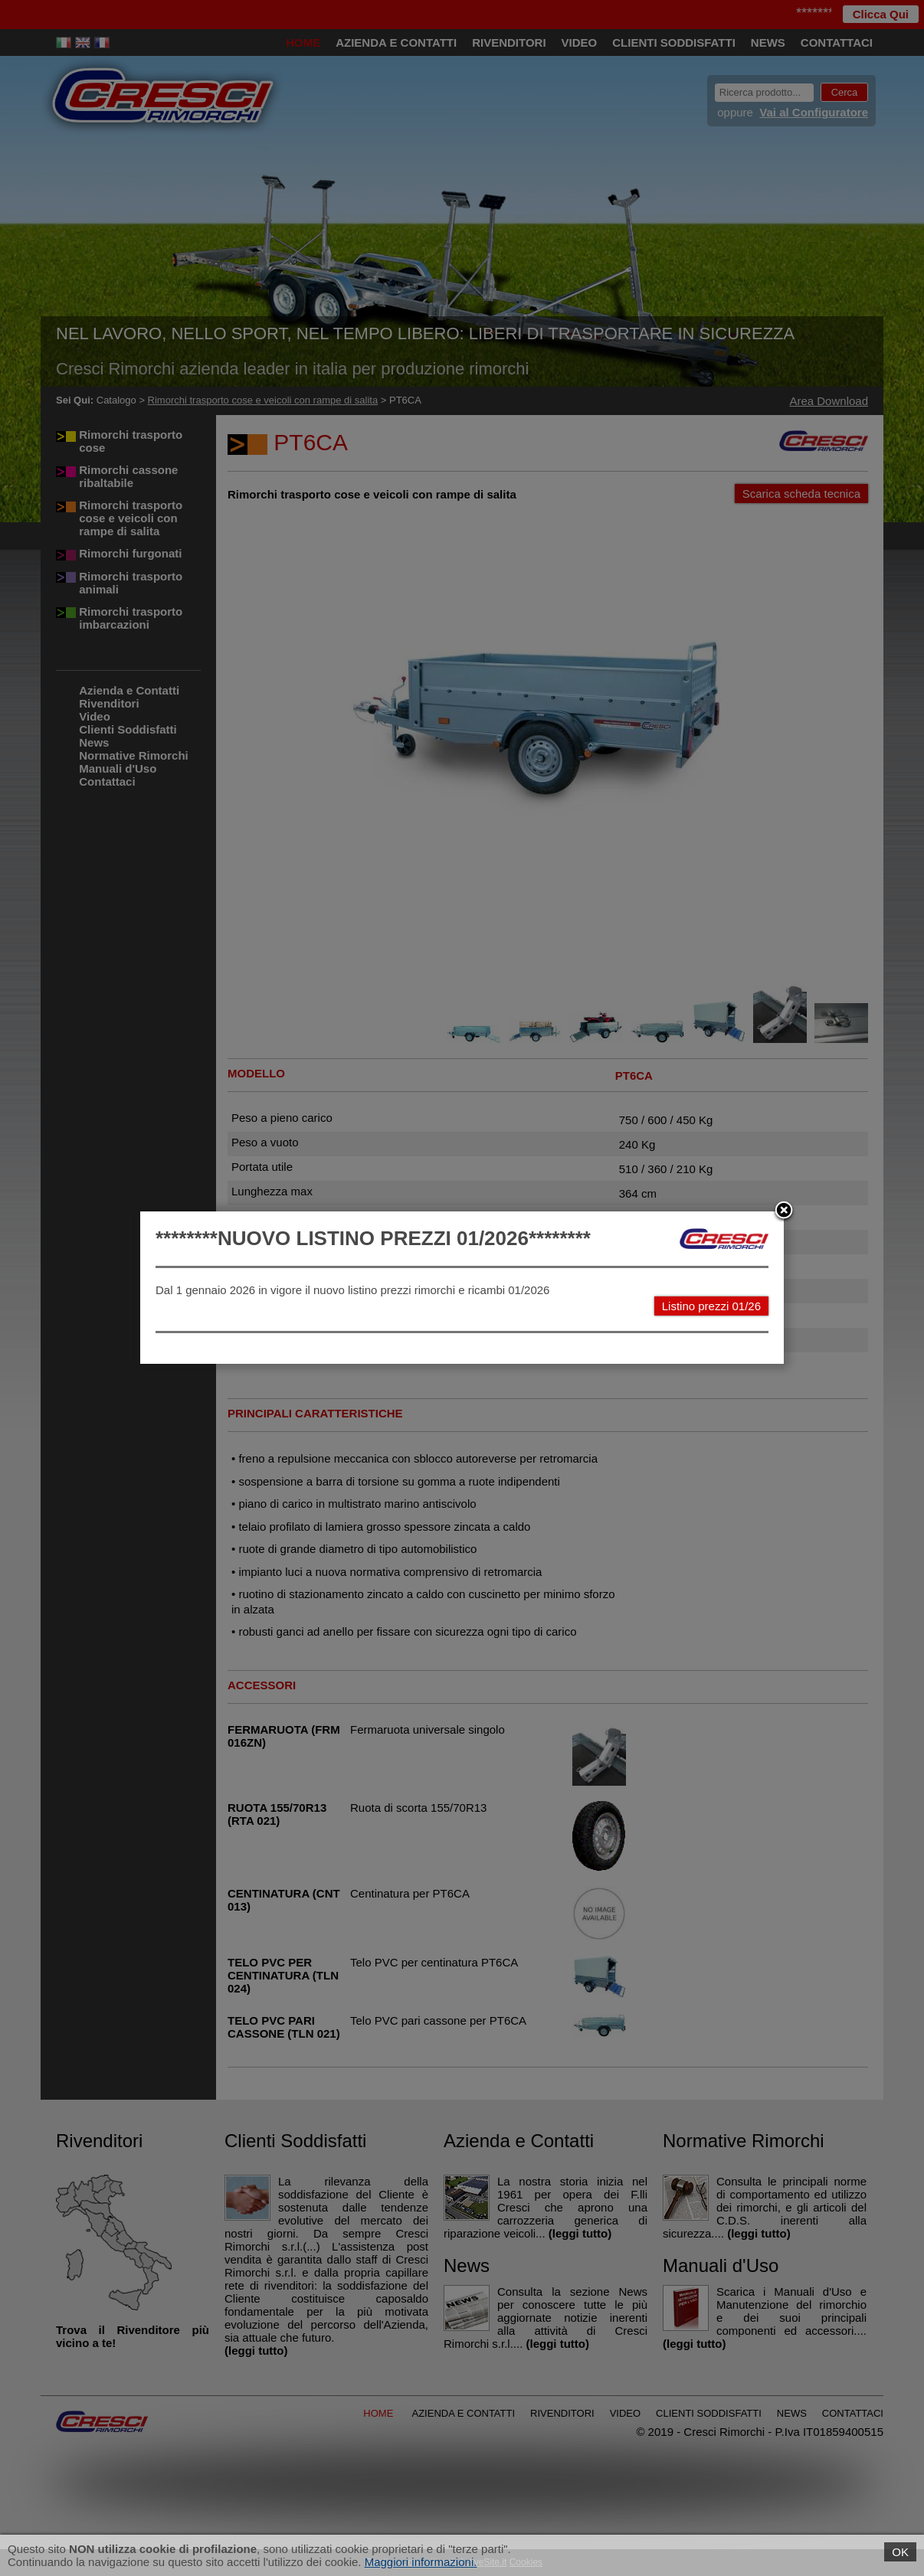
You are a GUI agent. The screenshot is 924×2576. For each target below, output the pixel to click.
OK (900, 2551)
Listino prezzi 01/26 (711, 1306)
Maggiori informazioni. (421, 2561)
